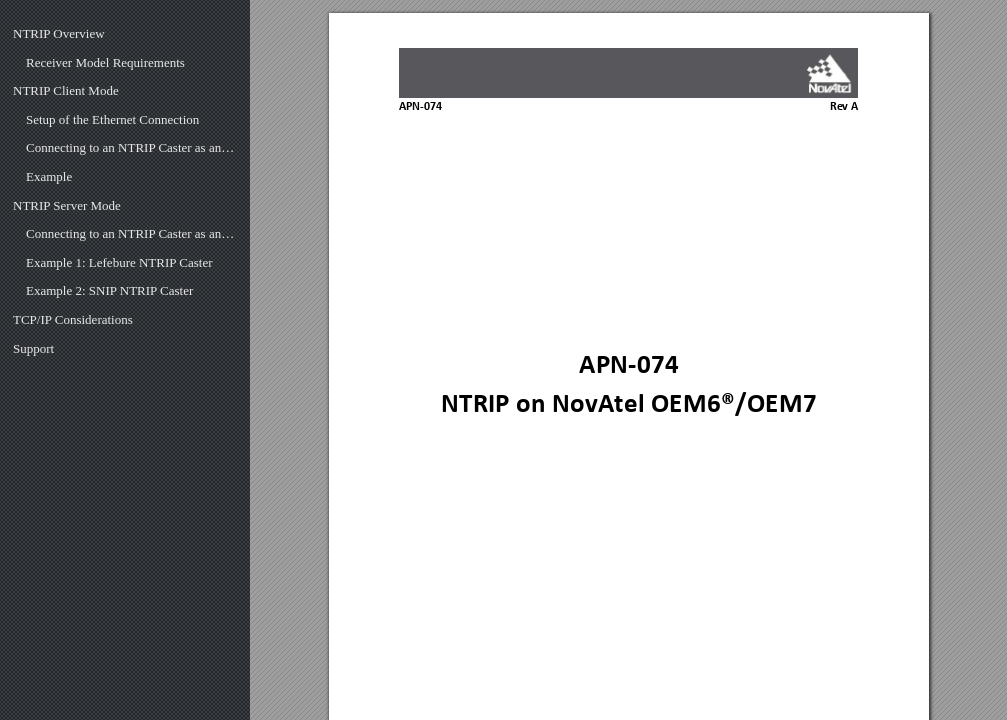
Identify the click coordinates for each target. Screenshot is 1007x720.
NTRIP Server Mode (67, 205)
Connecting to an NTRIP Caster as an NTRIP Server (131, 233)
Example (49, 176)
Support (33, 348)
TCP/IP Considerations (73, 319)
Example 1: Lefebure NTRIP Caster (119, 262)
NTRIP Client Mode (66, 90)
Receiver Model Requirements (105, 62)
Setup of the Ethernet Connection (112, 119)
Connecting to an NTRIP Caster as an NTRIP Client (131, 147)
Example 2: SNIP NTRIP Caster (109, 290)
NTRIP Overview (59, 33)
